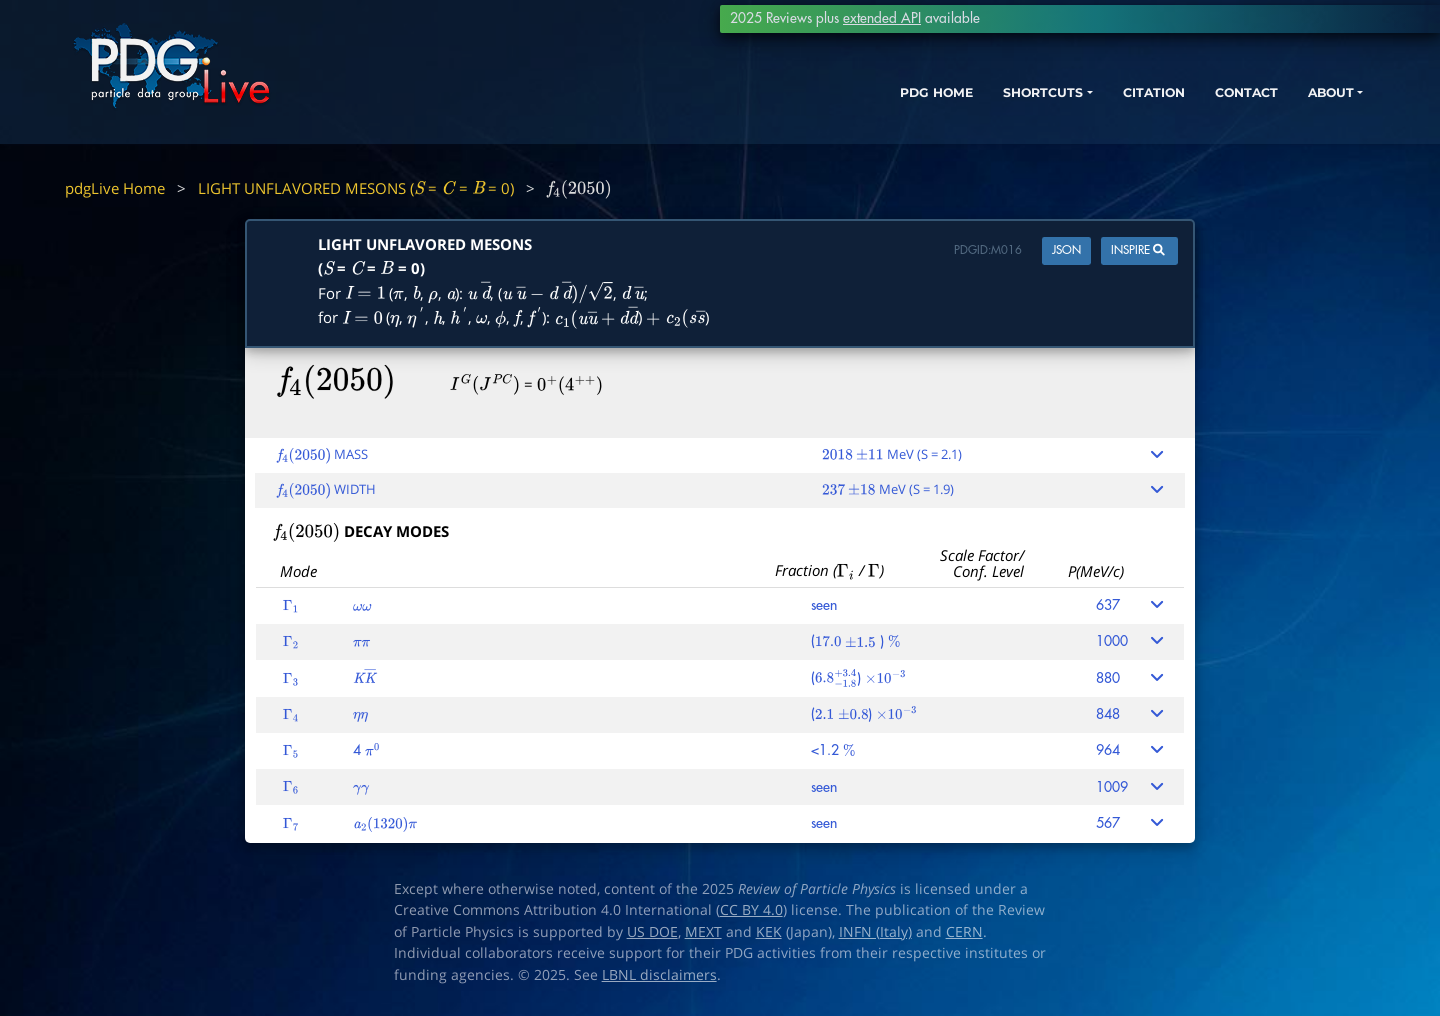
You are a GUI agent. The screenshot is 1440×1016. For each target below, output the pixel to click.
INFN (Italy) (875, 932)
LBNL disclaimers (659, 975)
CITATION (1085, 107)
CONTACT (1189, 107)
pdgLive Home (115, 188)
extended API (882, 18)
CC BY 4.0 (751, 910)
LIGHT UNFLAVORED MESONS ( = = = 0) (356, 188)
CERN (964, 932)
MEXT (703, 932)
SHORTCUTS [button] (958, 107)
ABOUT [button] (1285, 107)
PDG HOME (836, 107)
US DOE (652, 932)
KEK (769, 932)
